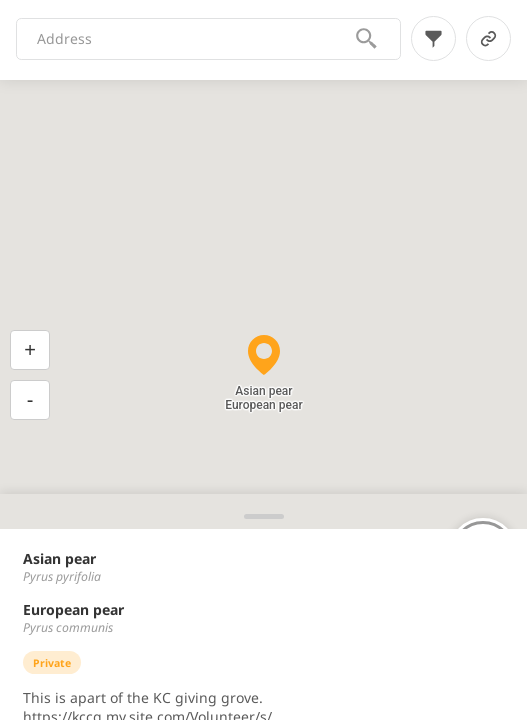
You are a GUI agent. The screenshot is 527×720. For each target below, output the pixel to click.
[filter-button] (433, 38)
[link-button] (488, 38)
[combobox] (195, 39)
